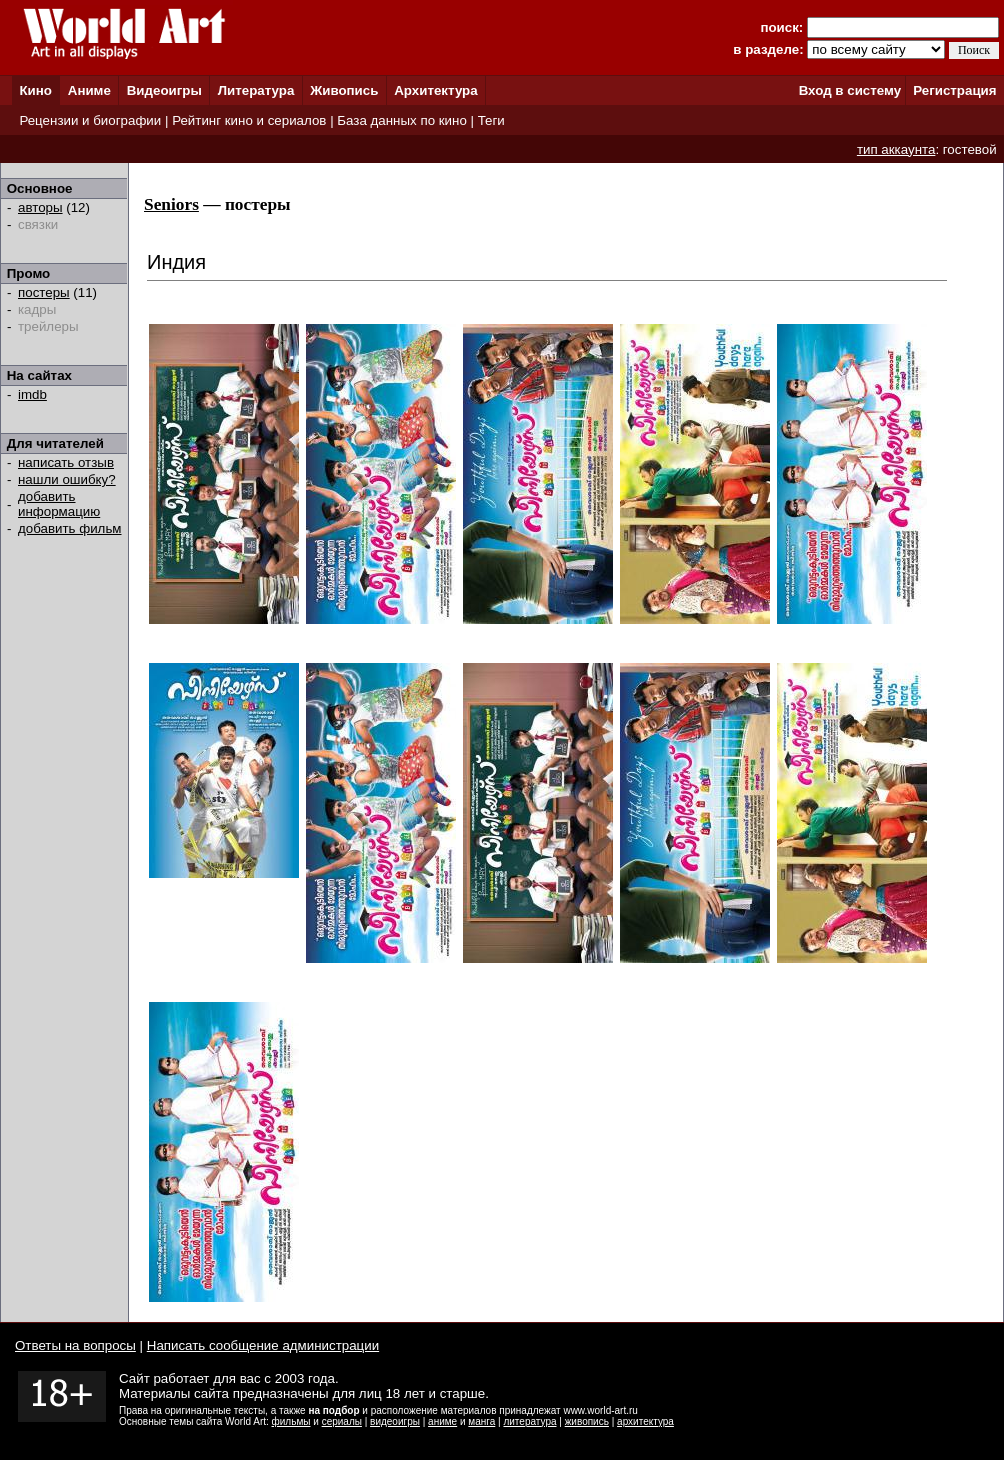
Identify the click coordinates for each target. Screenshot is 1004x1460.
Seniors (171, 204)
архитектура (645, 1421)
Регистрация (954, 90)
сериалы (342, 1421)
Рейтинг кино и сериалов (249, 120)
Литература (256, 90)
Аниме (89, 90)
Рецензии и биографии (90, 120)
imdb (32, 394)
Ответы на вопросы (75, 1345)
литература (529, 1421)
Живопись (344, 90)
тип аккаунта (896, 149)
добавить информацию (59, 504)
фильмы (291, 1421)
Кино (35, 90)
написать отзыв (66, 462)
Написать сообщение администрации (263, 1345)
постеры (44, 292)
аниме (442, 1421)
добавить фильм (70, 528)
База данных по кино (401, 120)
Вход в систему (850, 90)
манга (481, 1421)
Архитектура (435, 90)
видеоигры (395, 1421)
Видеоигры (164, 90)
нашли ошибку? (67, 479)
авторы (40, 207)
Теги (491, 120)
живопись (587, 1421)
